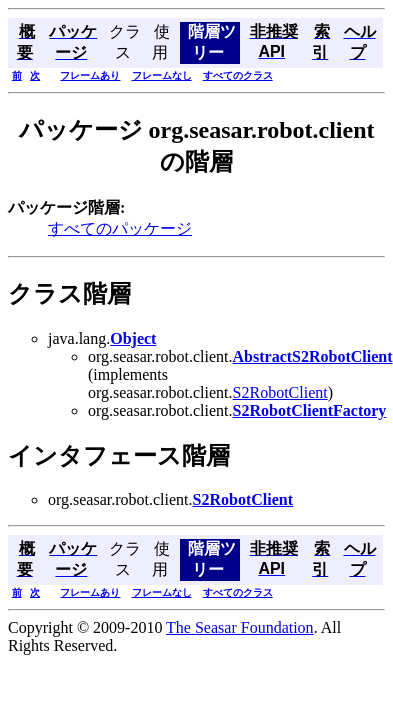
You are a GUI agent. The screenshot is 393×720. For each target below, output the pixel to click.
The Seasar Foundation (240, 627)
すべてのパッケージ (120, 228)
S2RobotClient (280, 392)
